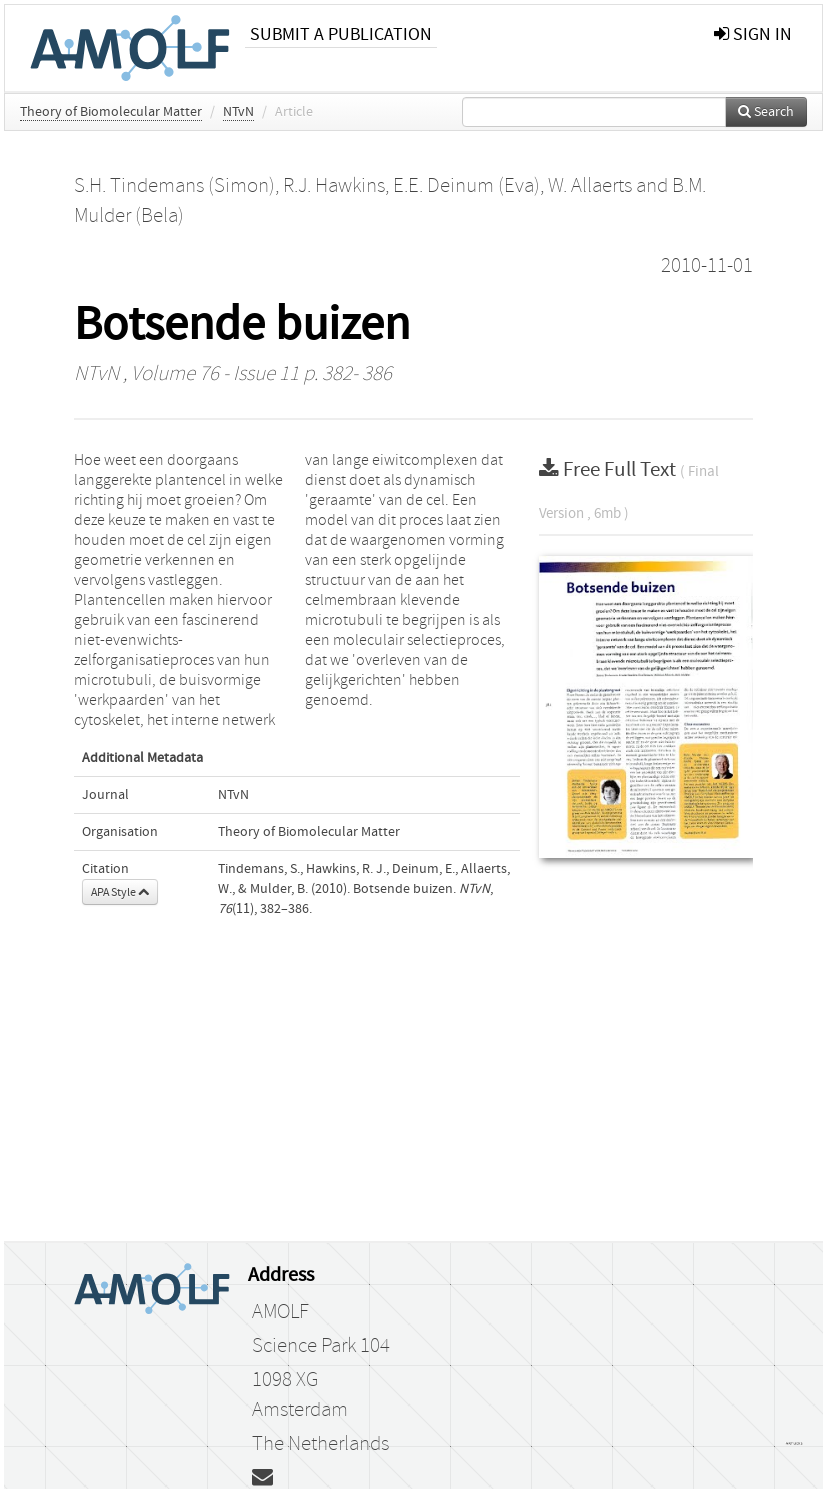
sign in (753, 34)
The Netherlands (320, 1444)
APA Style (120, 892)
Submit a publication (341, 34)
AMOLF (280, 1312)
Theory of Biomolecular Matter (111, 112)
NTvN (238, 112)
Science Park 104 (321, 1346)
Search (766, 112)
